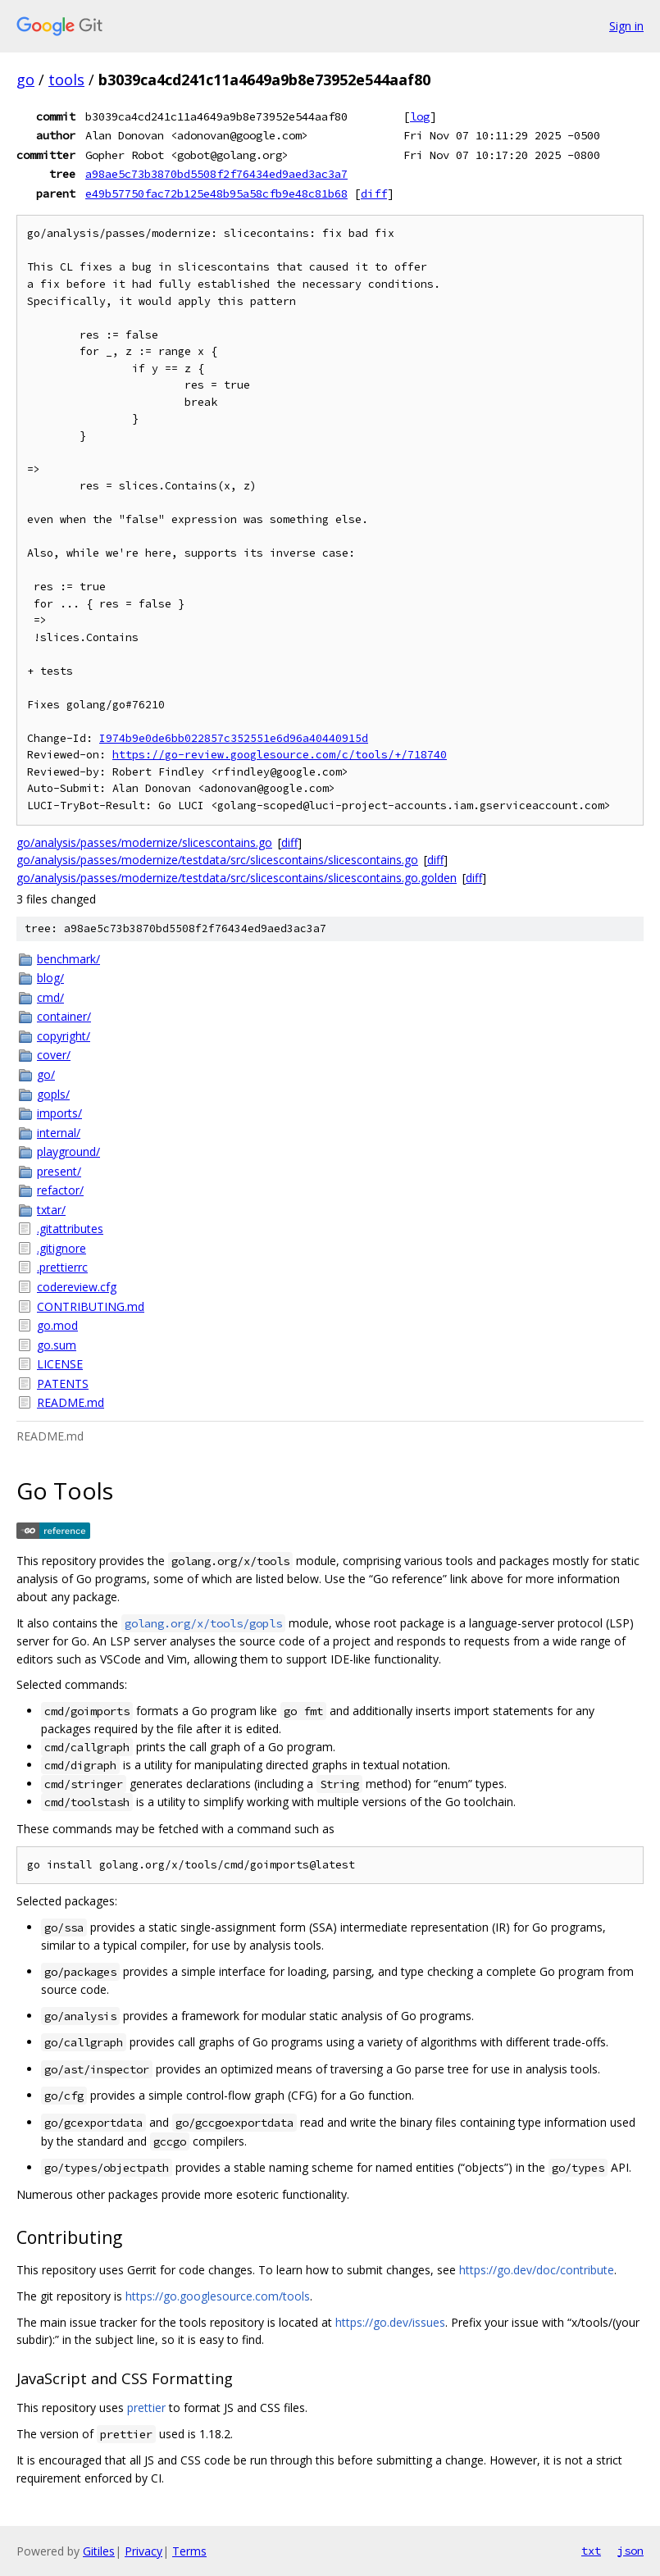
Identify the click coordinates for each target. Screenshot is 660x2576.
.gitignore (61, 1248)
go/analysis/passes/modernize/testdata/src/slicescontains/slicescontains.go (217, 859)
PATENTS (63, 1383)
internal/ (58, 1132)
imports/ (59, 1113)
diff (374, 193)
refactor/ (60, 1190)
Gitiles (99, 2551)
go (25, 79)
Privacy (143, 2551)
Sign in (626, 26)
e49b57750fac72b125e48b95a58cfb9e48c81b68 (216, 193)
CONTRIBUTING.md (90, 1306)
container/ (64, 1016)
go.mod (57, 1325)
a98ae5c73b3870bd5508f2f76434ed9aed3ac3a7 (216, 173)
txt (591, 2550)
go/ (46, 1074)
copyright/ (63, 1036)
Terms (189, 2551)
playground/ (68, 1151)
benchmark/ (68, 959)
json (630, 2550)
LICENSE (60, 1364)
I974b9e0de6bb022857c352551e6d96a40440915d (233, 738)
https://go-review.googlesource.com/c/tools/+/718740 (279, 755)
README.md (70, 1402)
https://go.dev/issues (390, 2322)
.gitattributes (70, 1228)
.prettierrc (62, 1267)
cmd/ (50, 997)
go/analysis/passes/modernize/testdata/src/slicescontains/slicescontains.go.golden (236, 877)
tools (66, 79)
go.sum (56, 1345)
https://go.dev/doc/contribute (536, 2270)
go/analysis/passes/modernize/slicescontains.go (144, 842)
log (420, 116)
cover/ (54, 1055)
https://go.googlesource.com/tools (217, 2296)
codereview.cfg (76, 1287)
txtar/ (51, 1209)
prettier (146, 2407)
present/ (59, 1171)
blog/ (50, 977)
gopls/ (53, 1094)
